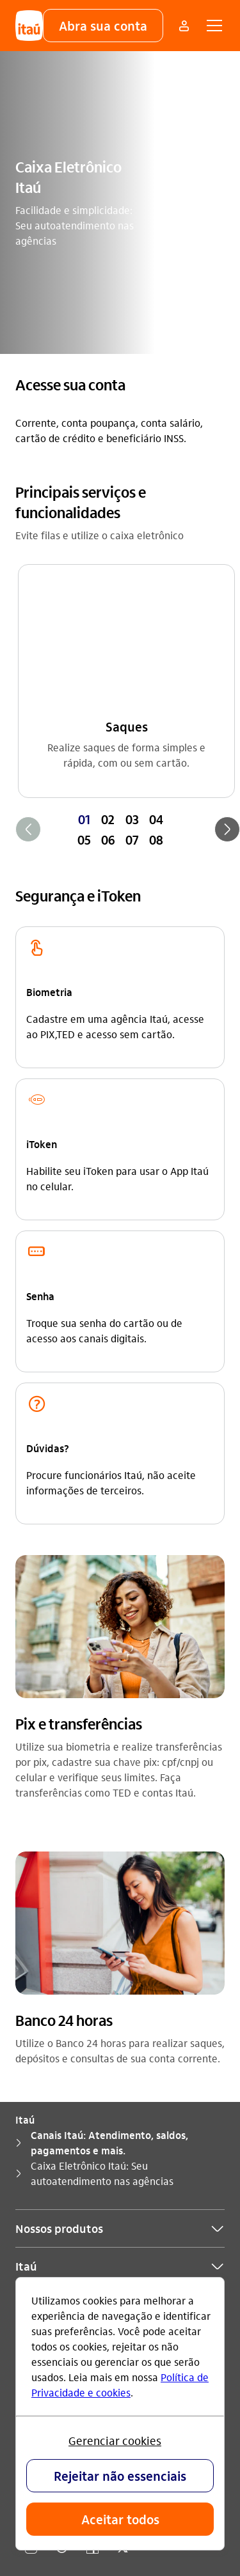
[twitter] (123, 2262)
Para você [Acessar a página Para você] (38, 2119)
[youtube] (61, 2262)
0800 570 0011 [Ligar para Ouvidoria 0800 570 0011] (99, 2159)
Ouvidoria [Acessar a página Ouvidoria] (37, 2159)
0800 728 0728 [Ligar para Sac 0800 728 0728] (70, 2139)
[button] (103, 25)
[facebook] (92, 2262)
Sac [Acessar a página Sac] (23, 2139)
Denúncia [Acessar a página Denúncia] (37, 2180)
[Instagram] (30, 2262)
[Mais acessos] (183, 25)
